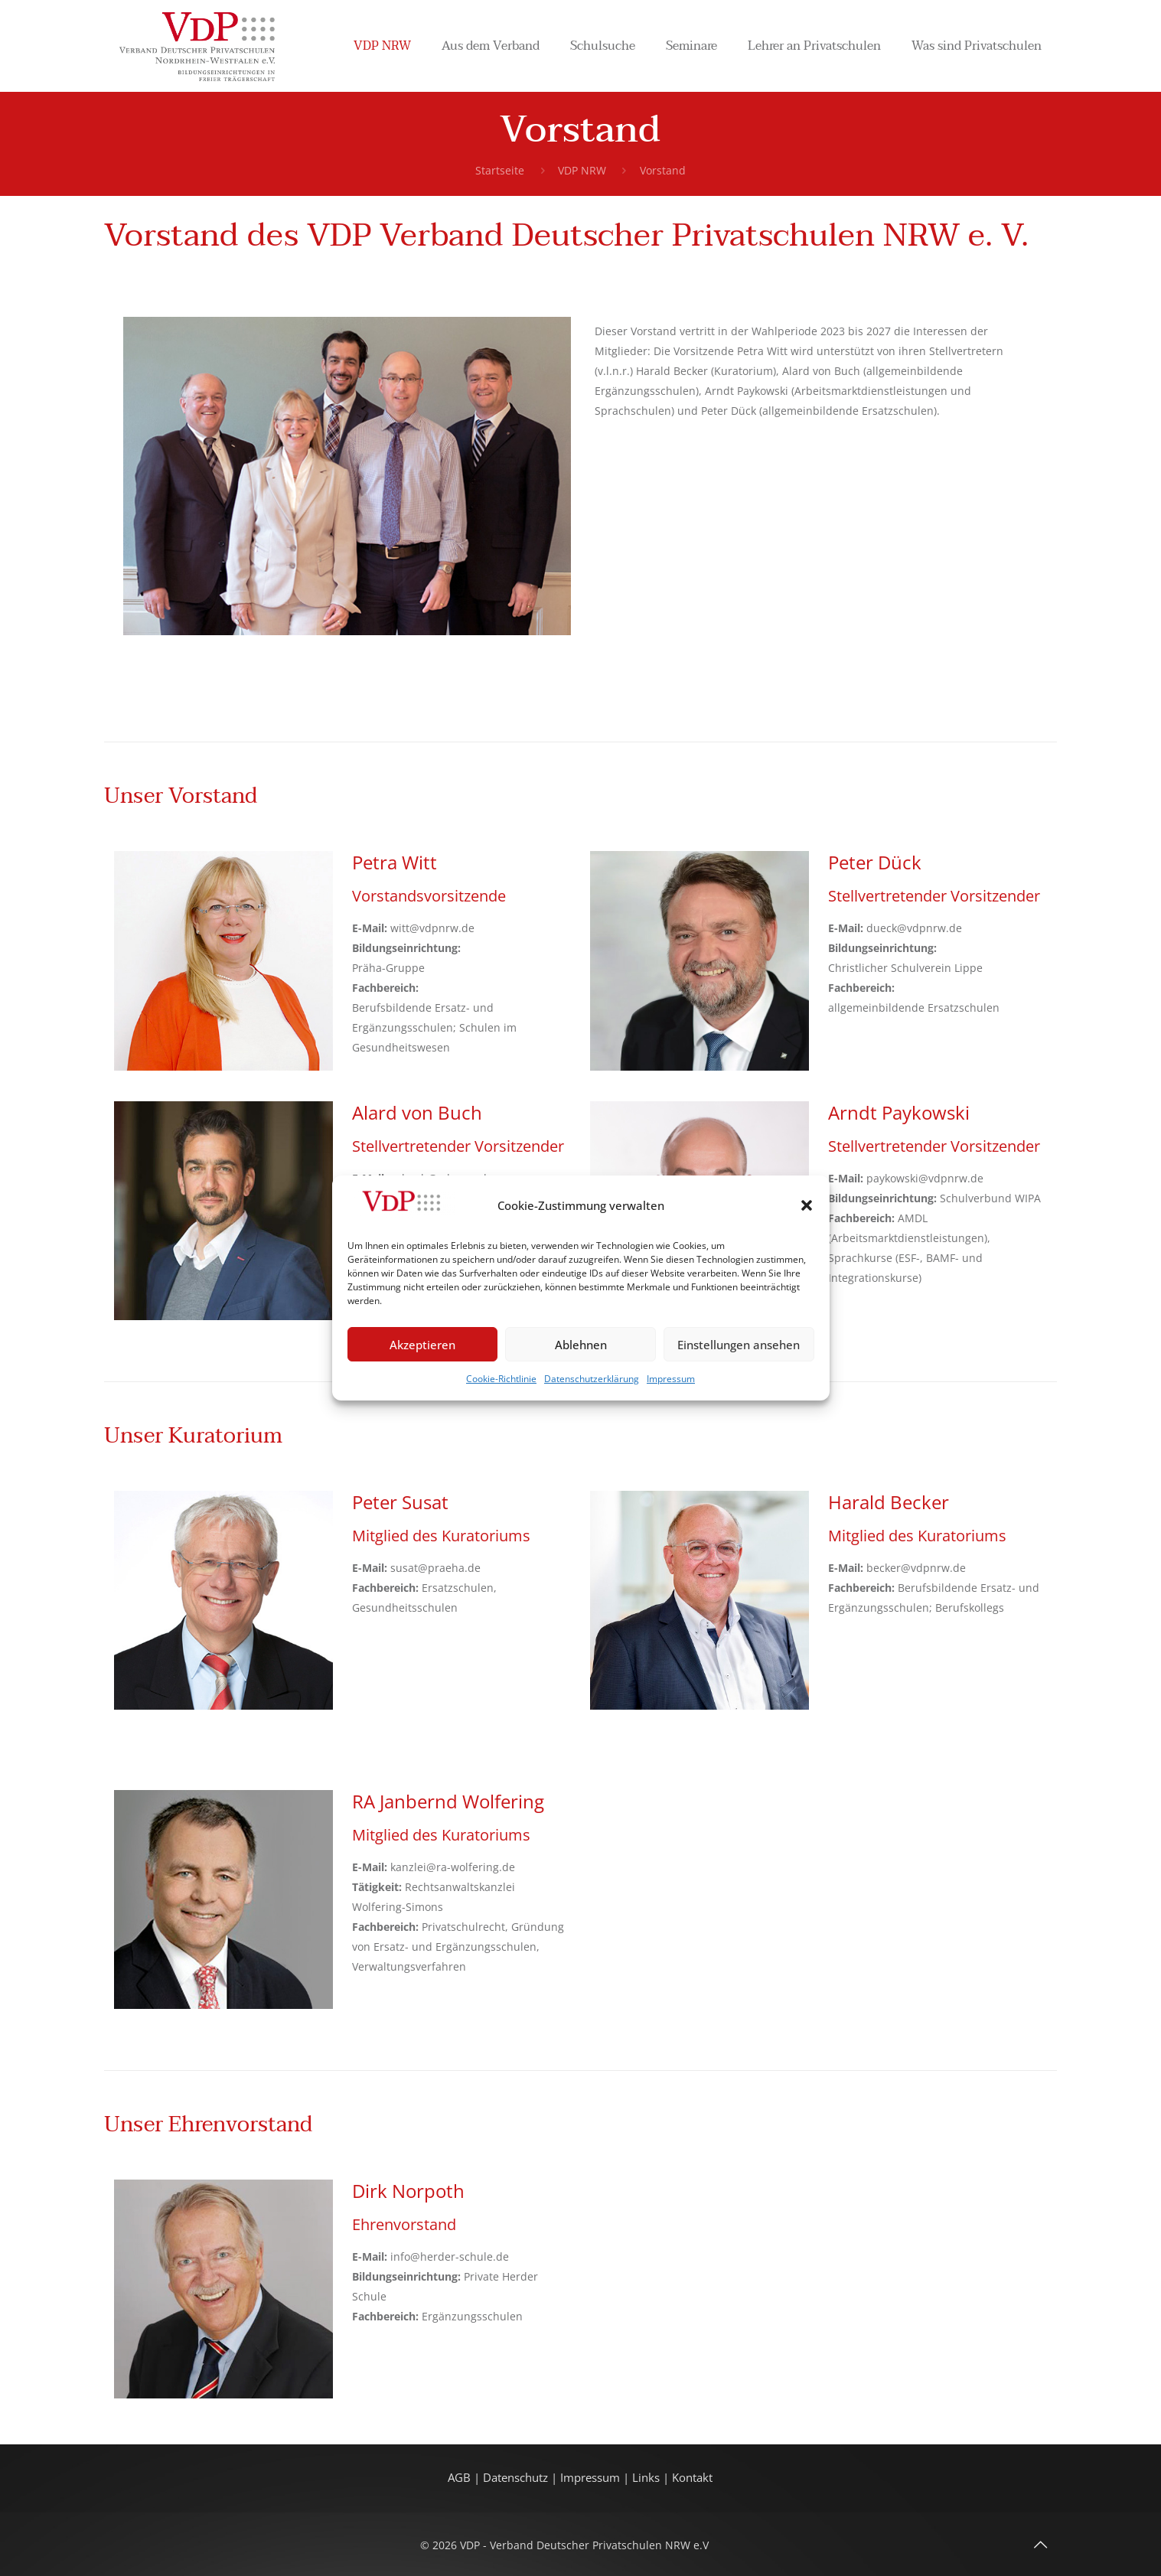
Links (646, 2478)
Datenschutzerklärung (591, 1378)
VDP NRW (582, 170)
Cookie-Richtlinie (501, 1378)
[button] (806, 1205)
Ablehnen (581, 1344)
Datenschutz (517, 2478)
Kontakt (692, 2478)
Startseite (499, 170)
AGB (461, 2478)
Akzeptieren (422, 1344)
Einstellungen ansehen (738, 1344)
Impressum (671, 1378)
